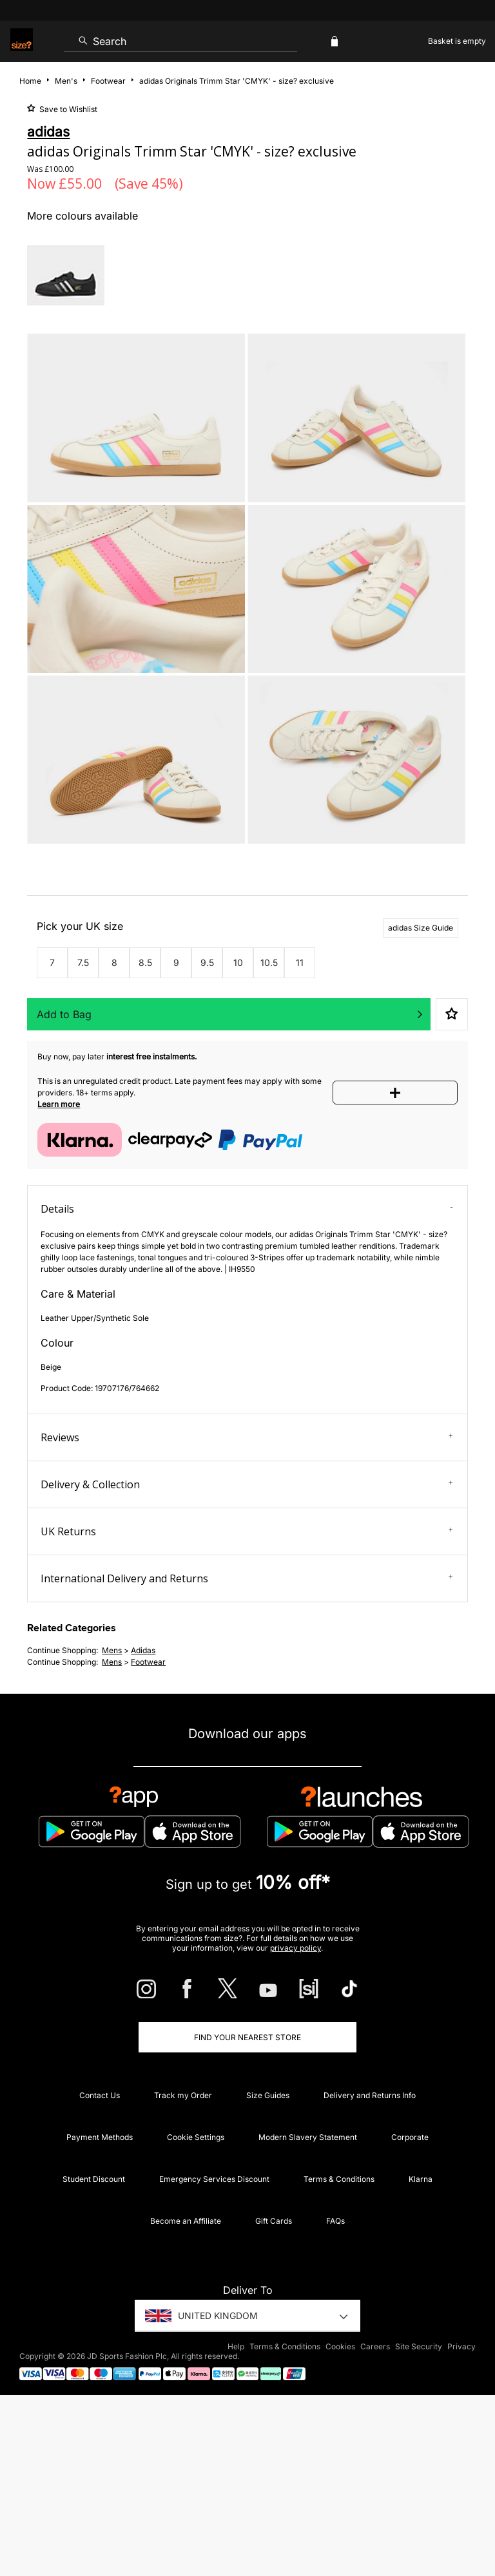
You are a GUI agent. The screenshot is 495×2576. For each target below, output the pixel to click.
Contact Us (99, 2095)
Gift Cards (273, 2221)
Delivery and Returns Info (370, 2095)
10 (238, 962)
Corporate (410, 2137)
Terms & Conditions (339, 2179)
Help (236, 2346)
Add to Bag (64, 1014)
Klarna (420, 2179)
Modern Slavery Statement (307, 2137)
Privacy (461, 2346)
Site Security (418, 2346)
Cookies (340, 2346)
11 (300, 962)
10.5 (269, 962)
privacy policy (295, 1948)
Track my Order (183, 2095)
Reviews (246, 1437)
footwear (148, 1662)
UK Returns (246, 1531)
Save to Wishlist (67, 109)
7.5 (83, 962)
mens (112, 1650)
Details (246, 1209)
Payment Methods (99, 2137)
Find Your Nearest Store (247, 2037)
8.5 (145, 962)
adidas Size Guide (420, 928)
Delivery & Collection (246, 1484)
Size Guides (267, 2095)
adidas (143, 1650)
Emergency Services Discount (214, 2179)
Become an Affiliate (185, 2221)
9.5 (207, 962)
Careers (375, 2346)
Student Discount (94, 2179)
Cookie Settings (195, 2137)
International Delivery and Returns (246, 1578)
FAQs (335, 2221)
